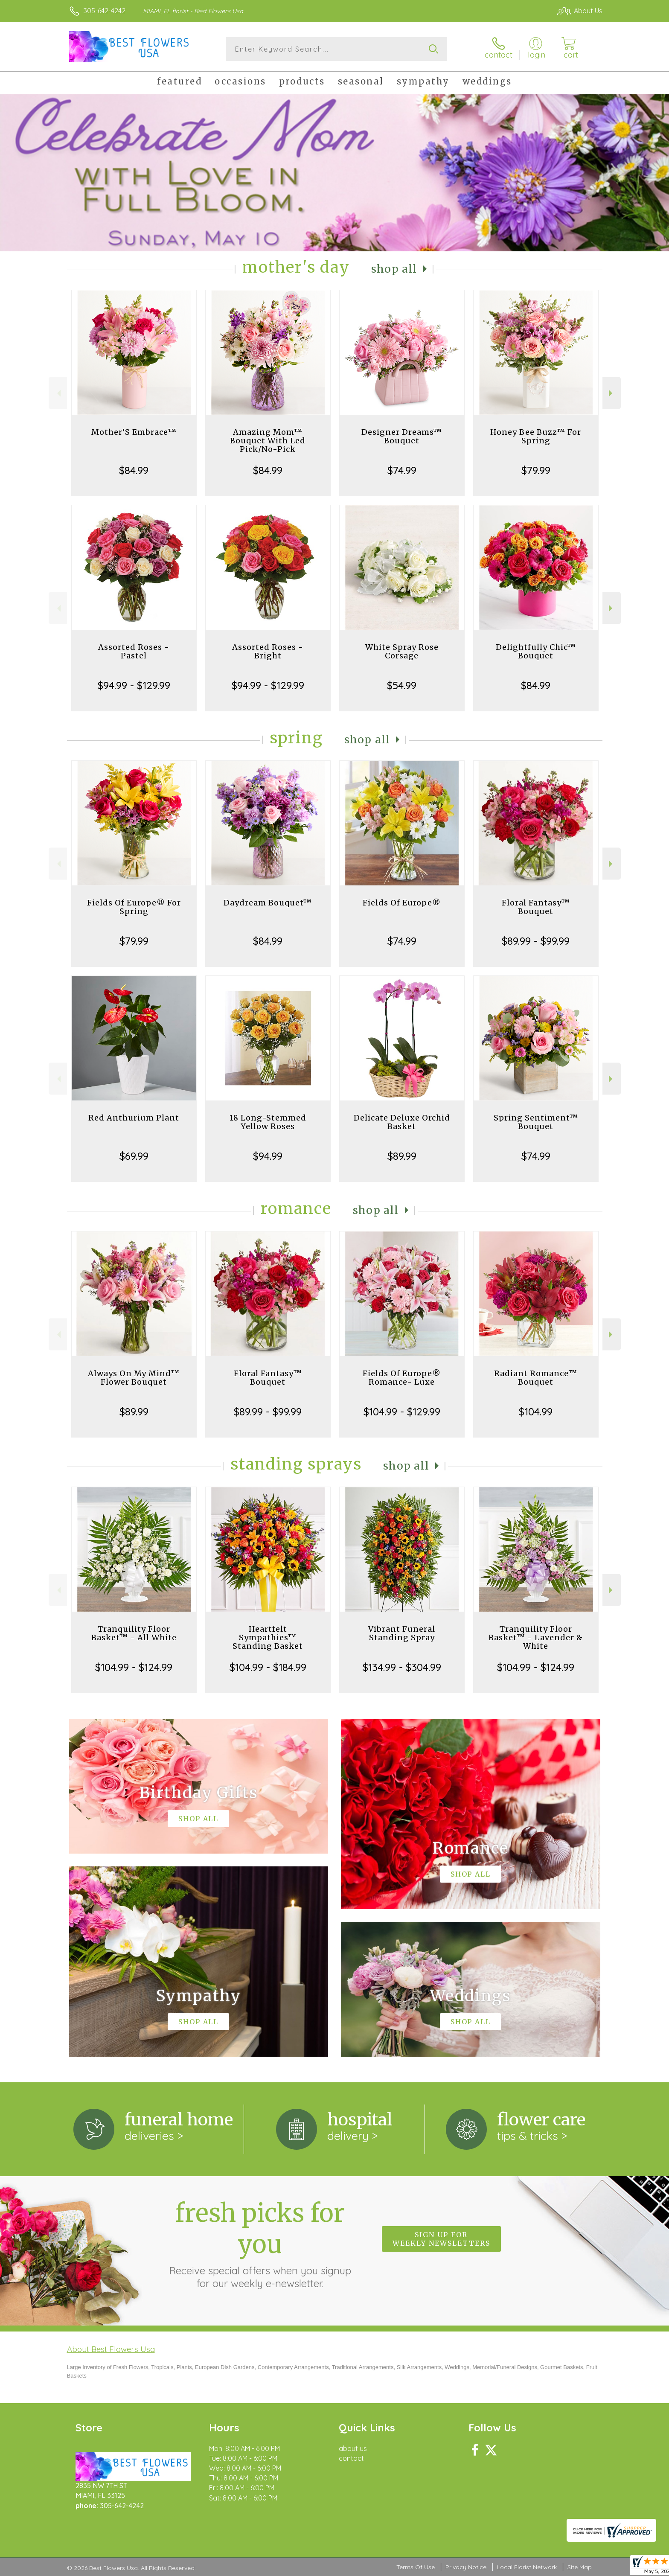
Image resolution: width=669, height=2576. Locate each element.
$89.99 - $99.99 (536, 940)
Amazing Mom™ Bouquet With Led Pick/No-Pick (267, 440)
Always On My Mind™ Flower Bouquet (134, 1377)
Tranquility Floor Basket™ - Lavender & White (536, 1637)
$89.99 (401, 1156)
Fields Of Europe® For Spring (134, 907)
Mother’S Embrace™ (134, 432)
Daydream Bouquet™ (268, 903)
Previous (58, 393)
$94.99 (267, 1156)
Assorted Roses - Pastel (133, 651)
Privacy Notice (465, 2567)
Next (611, 393)
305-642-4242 (104, 10)
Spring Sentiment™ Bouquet (536, 1122)
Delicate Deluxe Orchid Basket (402, 1122)
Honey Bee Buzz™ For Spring (535, 436)
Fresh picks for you (260, 2244)
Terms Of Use (415, 2567)
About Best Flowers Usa (111, 2349)
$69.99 (133, 1156)
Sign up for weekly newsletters (441, 2238)
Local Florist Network (527, 2567)
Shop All (394, 269)
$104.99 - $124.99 (133, 1667)
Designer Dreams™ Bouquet (401, 436)
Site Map (579, 2567)
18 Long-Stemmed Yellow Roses (268, 1122)
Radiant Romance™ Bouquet (535, 1377)
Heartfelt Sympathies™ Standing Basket (268, 1637)
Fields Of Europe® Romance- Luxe (402, 1377)
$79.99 (535, 470)
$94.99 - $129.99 (134, 685)
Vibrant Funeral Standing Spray (401, 1633)
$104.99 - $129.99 (402, 1411)
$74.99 (401, 470)
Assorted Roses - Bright (267, 651)
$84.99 (133, 470)
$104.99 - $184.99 (268, 1667)
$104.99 (536, 1411)
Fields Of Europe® (402, 903)
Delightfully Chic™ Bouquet (536, 651)
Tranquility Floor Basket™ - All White (134, 1633)
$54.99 (401, 685)
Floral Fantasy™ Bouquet (536, 907)
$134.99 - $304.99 (402, 1667)
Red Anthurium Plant (133, 1118)
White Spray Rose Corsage (402, 651)
